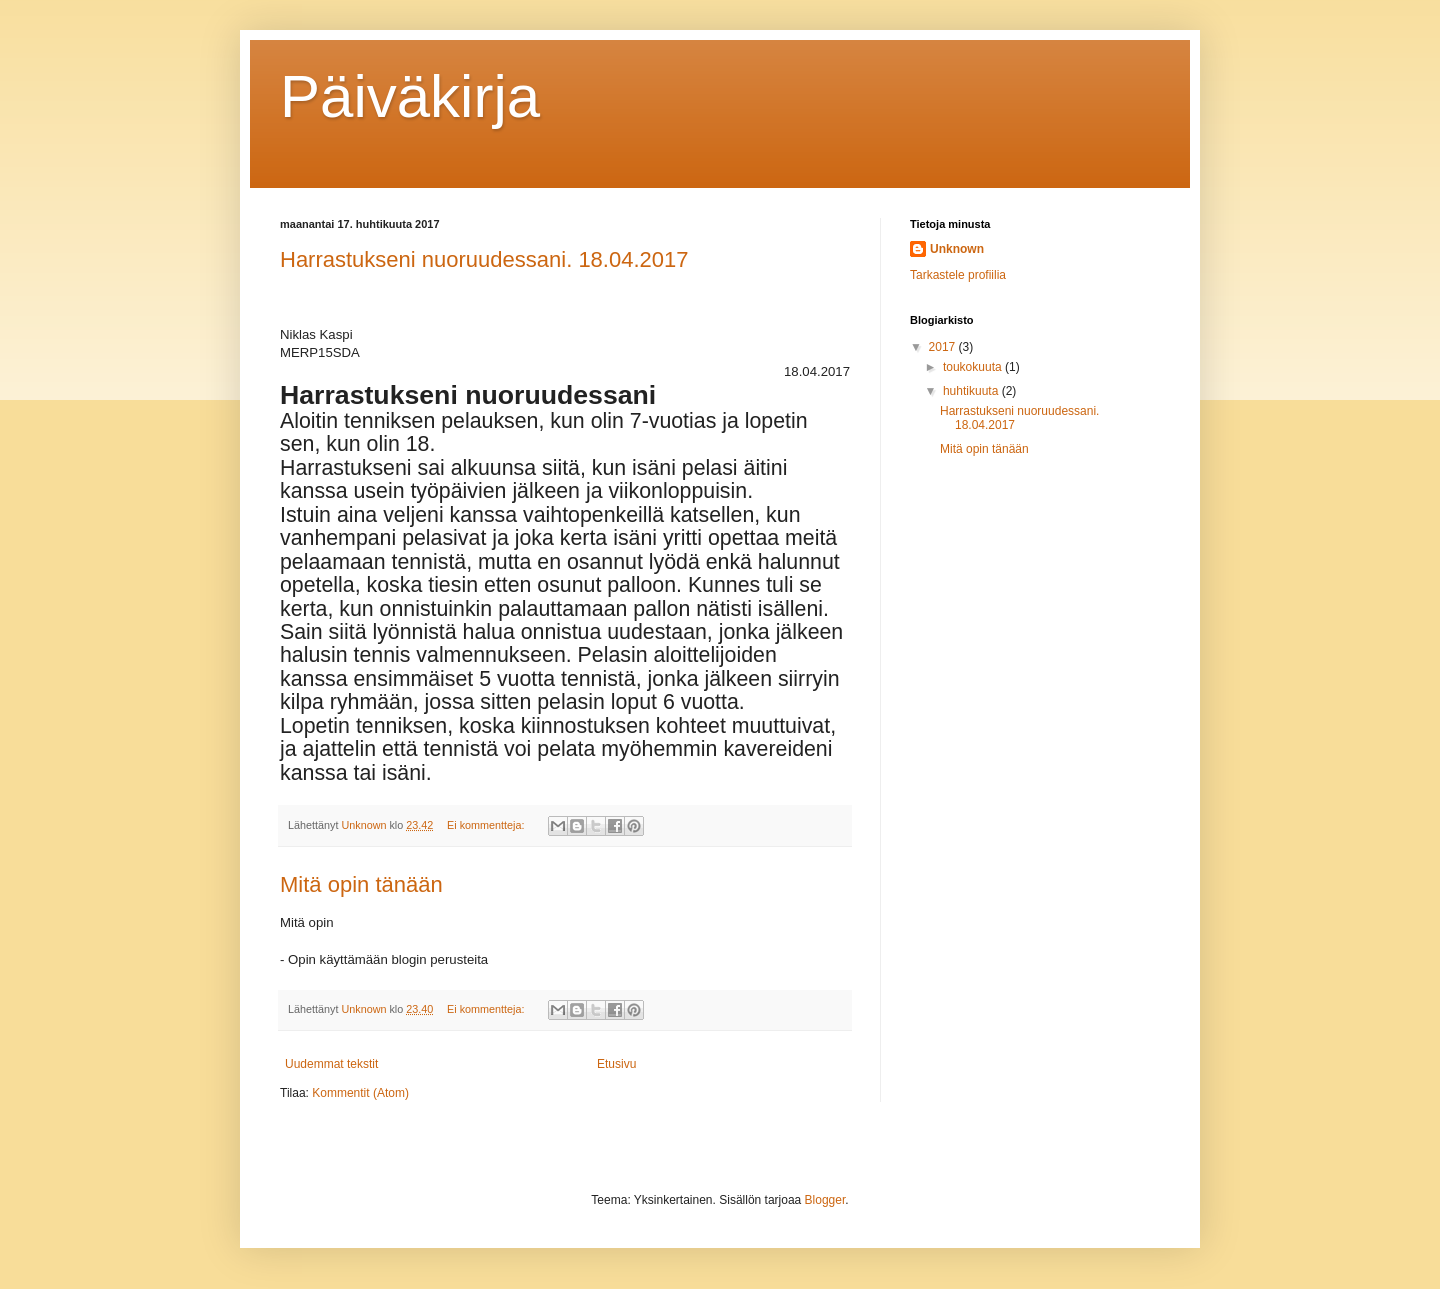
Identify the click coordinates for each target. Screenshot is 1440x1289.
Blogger (825, 1200)
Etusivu (616, 1064)
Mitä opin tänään (361, 884)
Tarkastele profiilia (958, 275)
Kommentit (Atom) (360, 1093)
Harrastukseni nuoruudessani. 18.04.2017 (484, 259)
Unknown (957, 249)
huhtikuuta (972, 391)
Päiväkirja (410, 96)
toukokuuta (974, 367)
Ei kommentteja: (487, 825)
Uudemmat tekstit (331, 1064)
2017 (944, 347)
